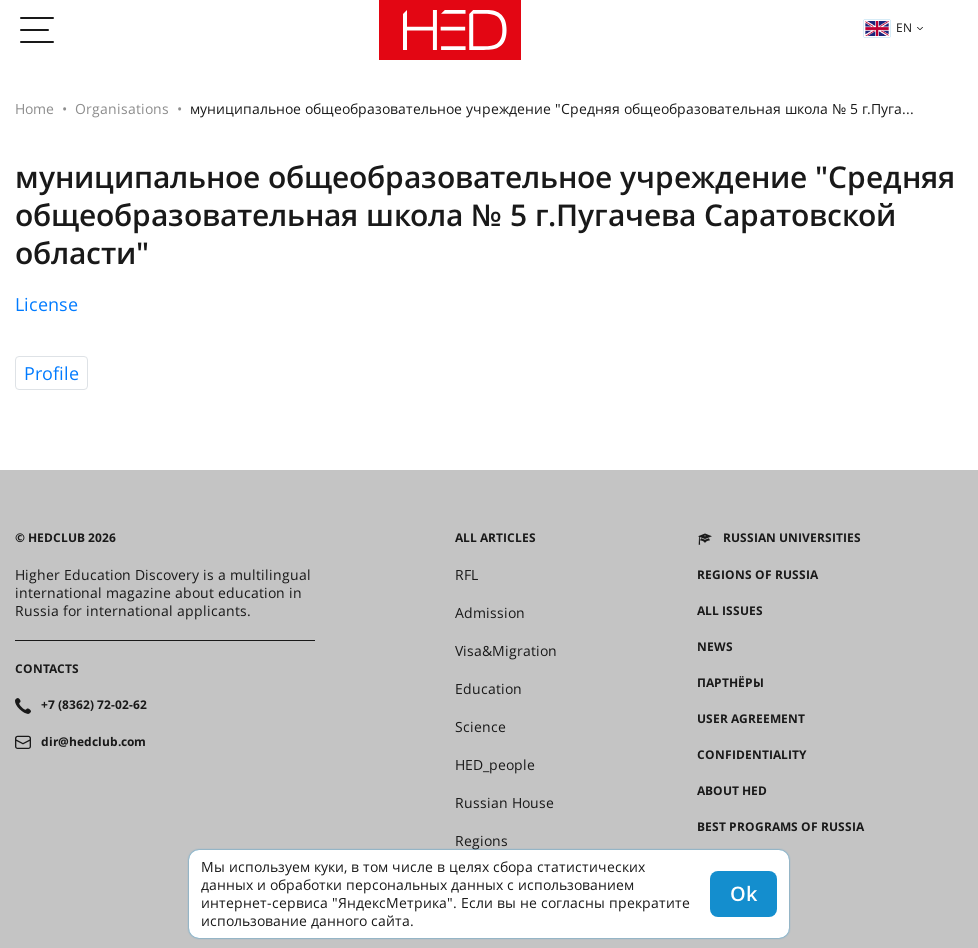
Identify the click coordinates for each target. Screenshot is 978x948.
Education (488, 689)
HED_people (495, 765)
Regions (481, 841)
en (888, 27)
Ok (743, 893)
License (46, 304)
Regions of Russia (757, 575)
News (715, 647)
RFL (466, 575)
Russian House (504, 803)
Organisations (122, 108)
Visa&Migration (506, 651)
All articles (495, 538)
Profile (51, 373)
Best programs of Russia (780, 827)
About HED (732, 791)
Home (34, 108)
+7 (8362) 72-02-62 (94, 705)
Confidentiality (751, 755)
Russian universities (792, 538)
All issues (730, 611)
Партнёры (730, 683)
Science (480, 727)
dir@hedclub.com (93, 742)
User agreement (751, 719)
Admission (490, 613)
